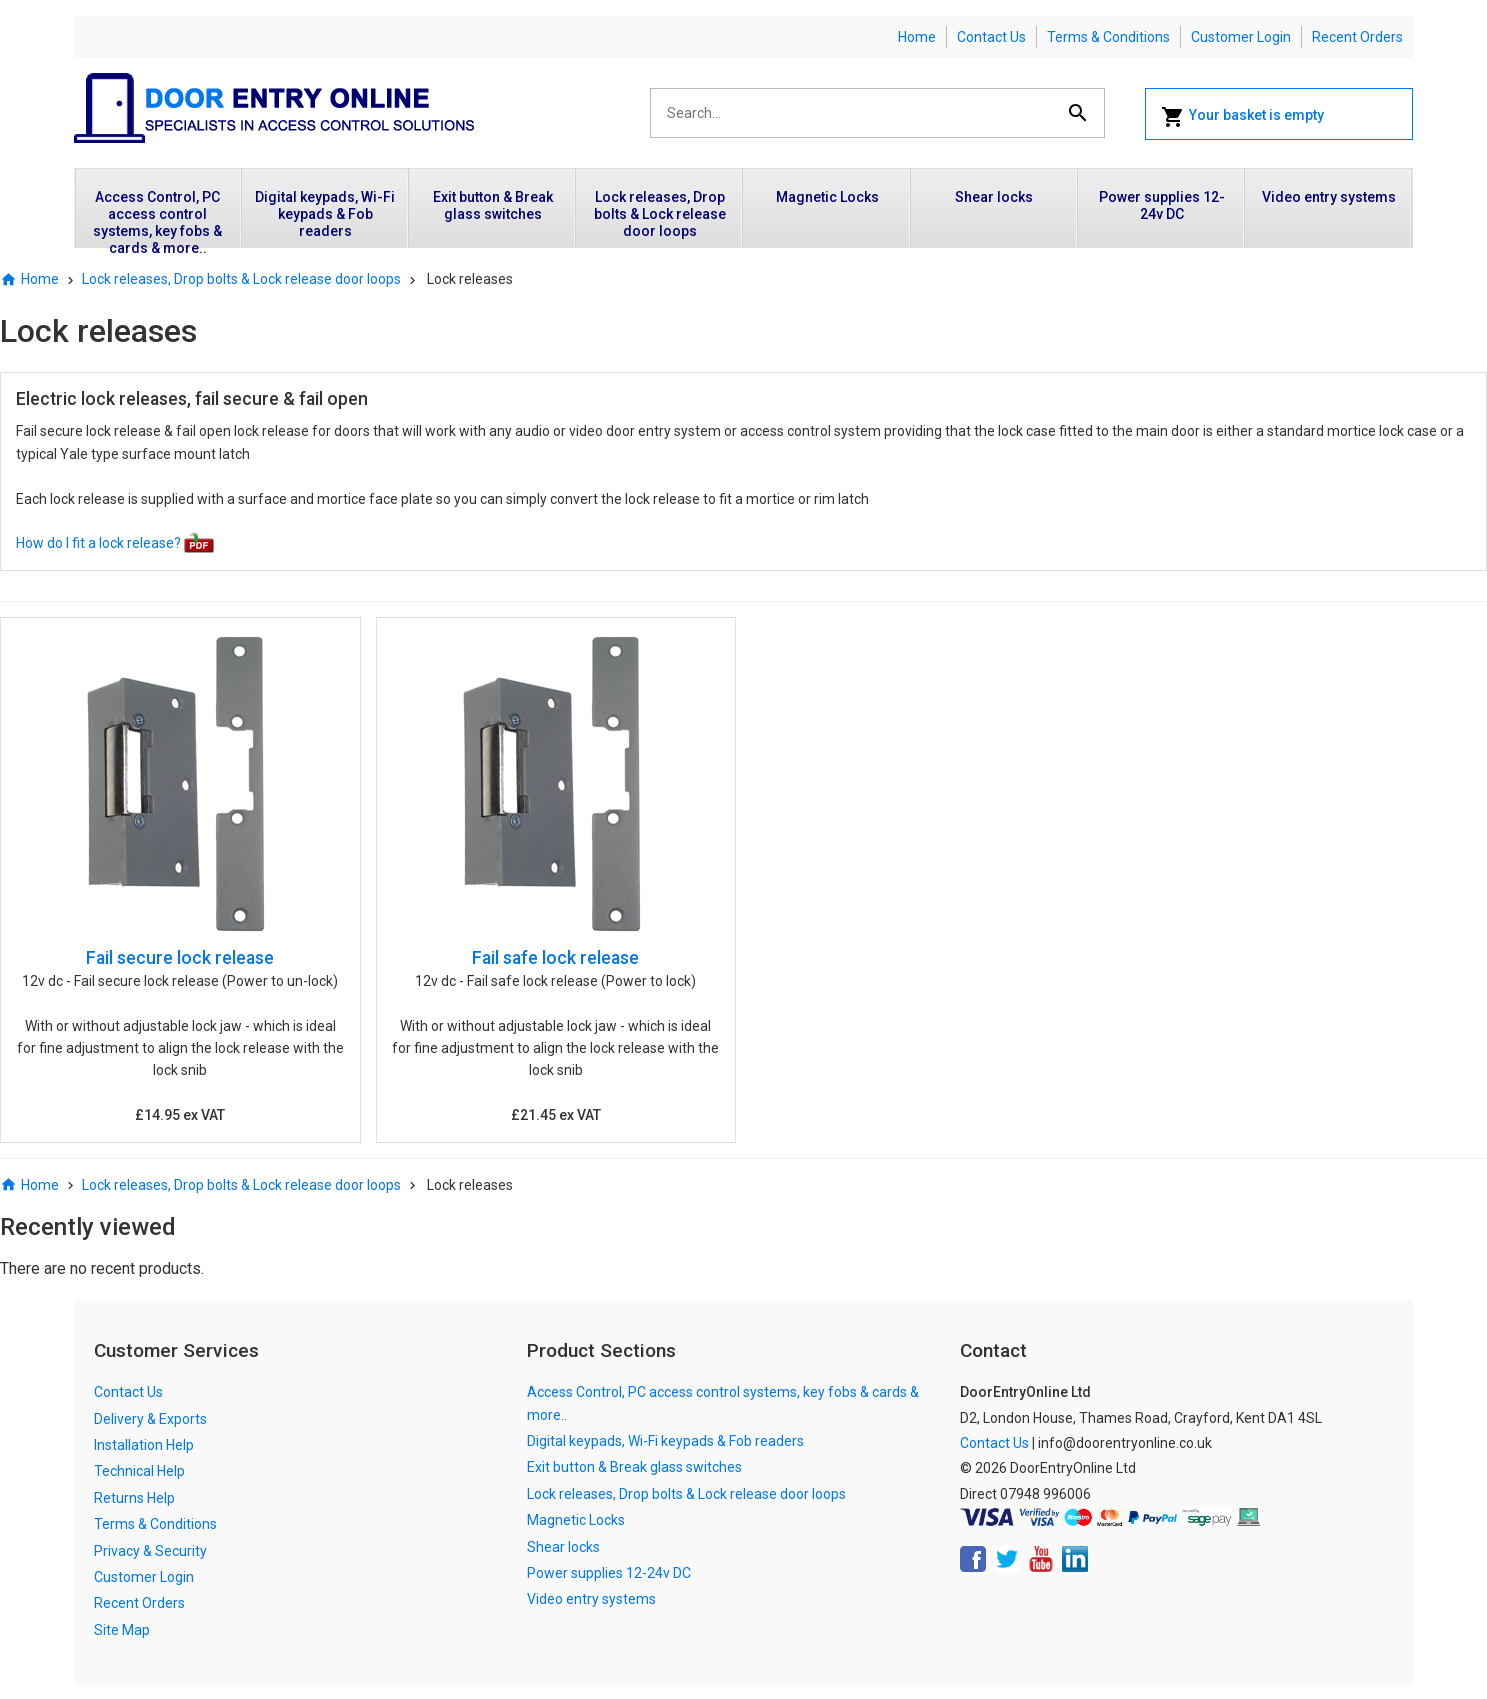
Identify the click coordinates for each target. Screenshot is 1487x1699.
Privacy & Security (150, 1551)
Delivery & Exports (150, 1419)
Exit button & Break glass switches (493, 205)
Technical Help (139, 1471)
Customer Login (1241, 37)
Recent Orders (1357, 37)
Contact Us (991, 37)
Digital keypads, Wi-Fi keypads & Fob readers (325, 214)
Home (917, 37)
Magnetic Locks (827, 197)
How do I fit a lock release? (115, 543)
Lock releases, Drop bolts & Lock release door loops (660, 214)
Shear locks (994, 197)
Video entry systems (1329, 197)
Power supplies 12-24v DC (1162, 205)
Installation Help (144, 1445)
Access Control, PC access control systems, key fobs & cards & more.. (157, 218)
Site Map (122, 1630)
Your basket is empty (1242, 117)
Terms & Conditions (1108, 37)
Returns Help (134, 1498)
